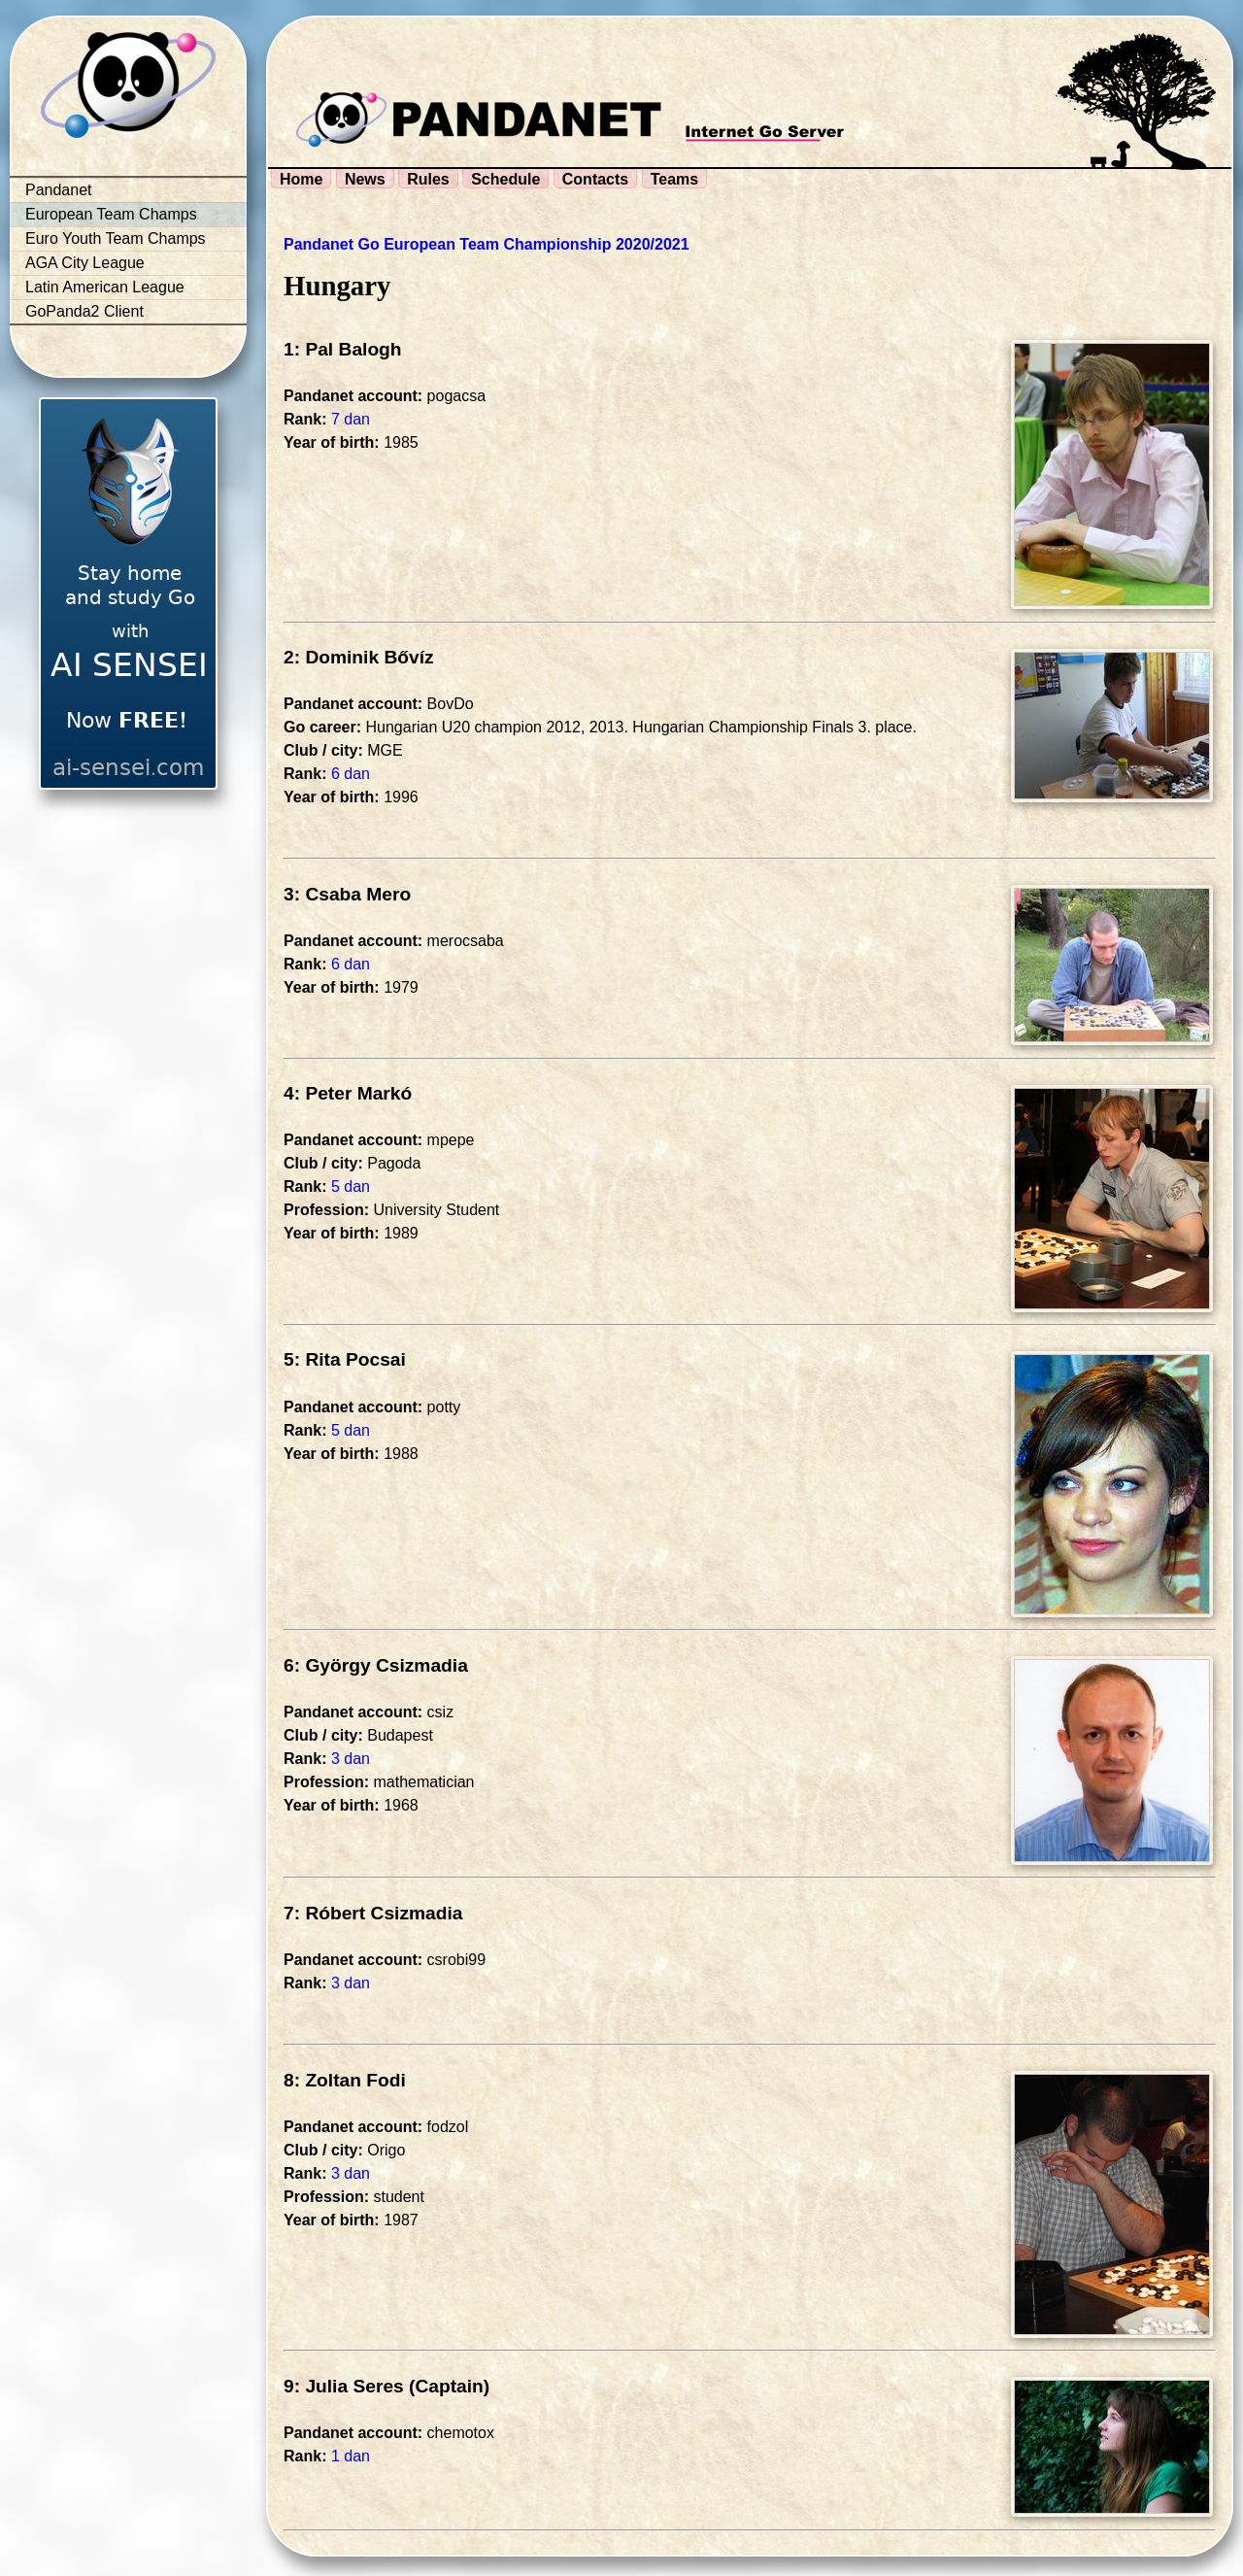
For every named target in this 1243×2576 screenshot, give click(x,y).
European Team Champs (111, 214)
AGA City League (85, 262)
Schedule (505, 179)
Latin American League (105, 287)
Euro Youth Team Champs (115, 238)
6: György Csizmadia (376, 1665)
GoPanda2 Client (84, 311)
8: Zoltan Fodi (345, 2080)
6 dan (350, 773)
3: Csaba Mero (347, 894)
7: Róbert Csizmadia (373, 1913)
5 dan (350, 1186)
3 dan (350, 1758)
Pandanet (58, 190)
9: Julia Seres (344, 2386)
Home (301, 179)
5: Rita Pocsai (345, 1359)
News (365, 179)
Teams (675, 179)
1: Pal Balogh (343, 349)
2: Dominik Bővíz (359, 657)
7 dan (350, 419)
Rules (428, 179)
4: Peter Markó (348, 1093)
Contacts (595, 179)
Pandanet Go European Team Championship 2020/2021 (486, 244)
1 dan (350, 2456)
